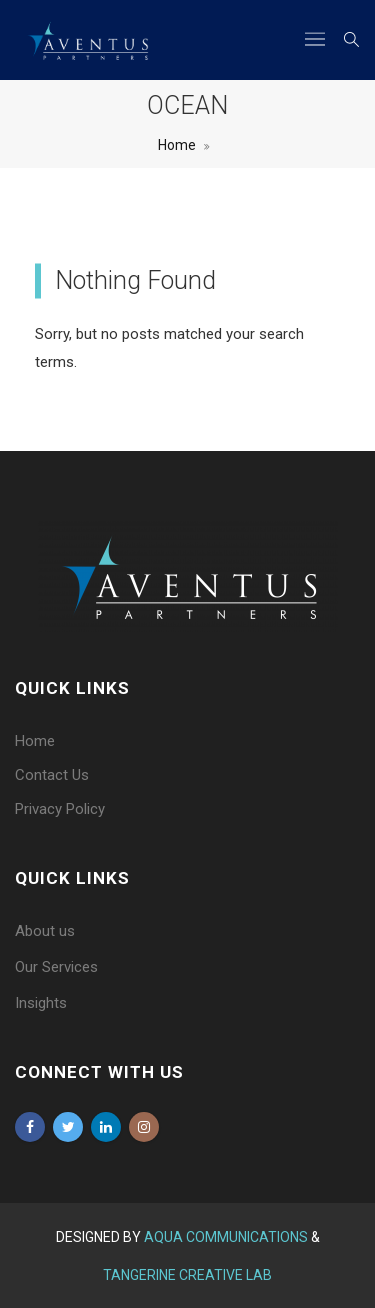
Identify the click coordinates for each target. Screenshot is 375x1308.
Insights (41, 1003)
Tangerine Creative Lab (187, 1275)
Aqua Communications (227, 1237)
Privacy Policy (60, 809)
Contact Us (52, 775)
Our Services (56, 967)
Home (177, 145)
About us (45, 931)
